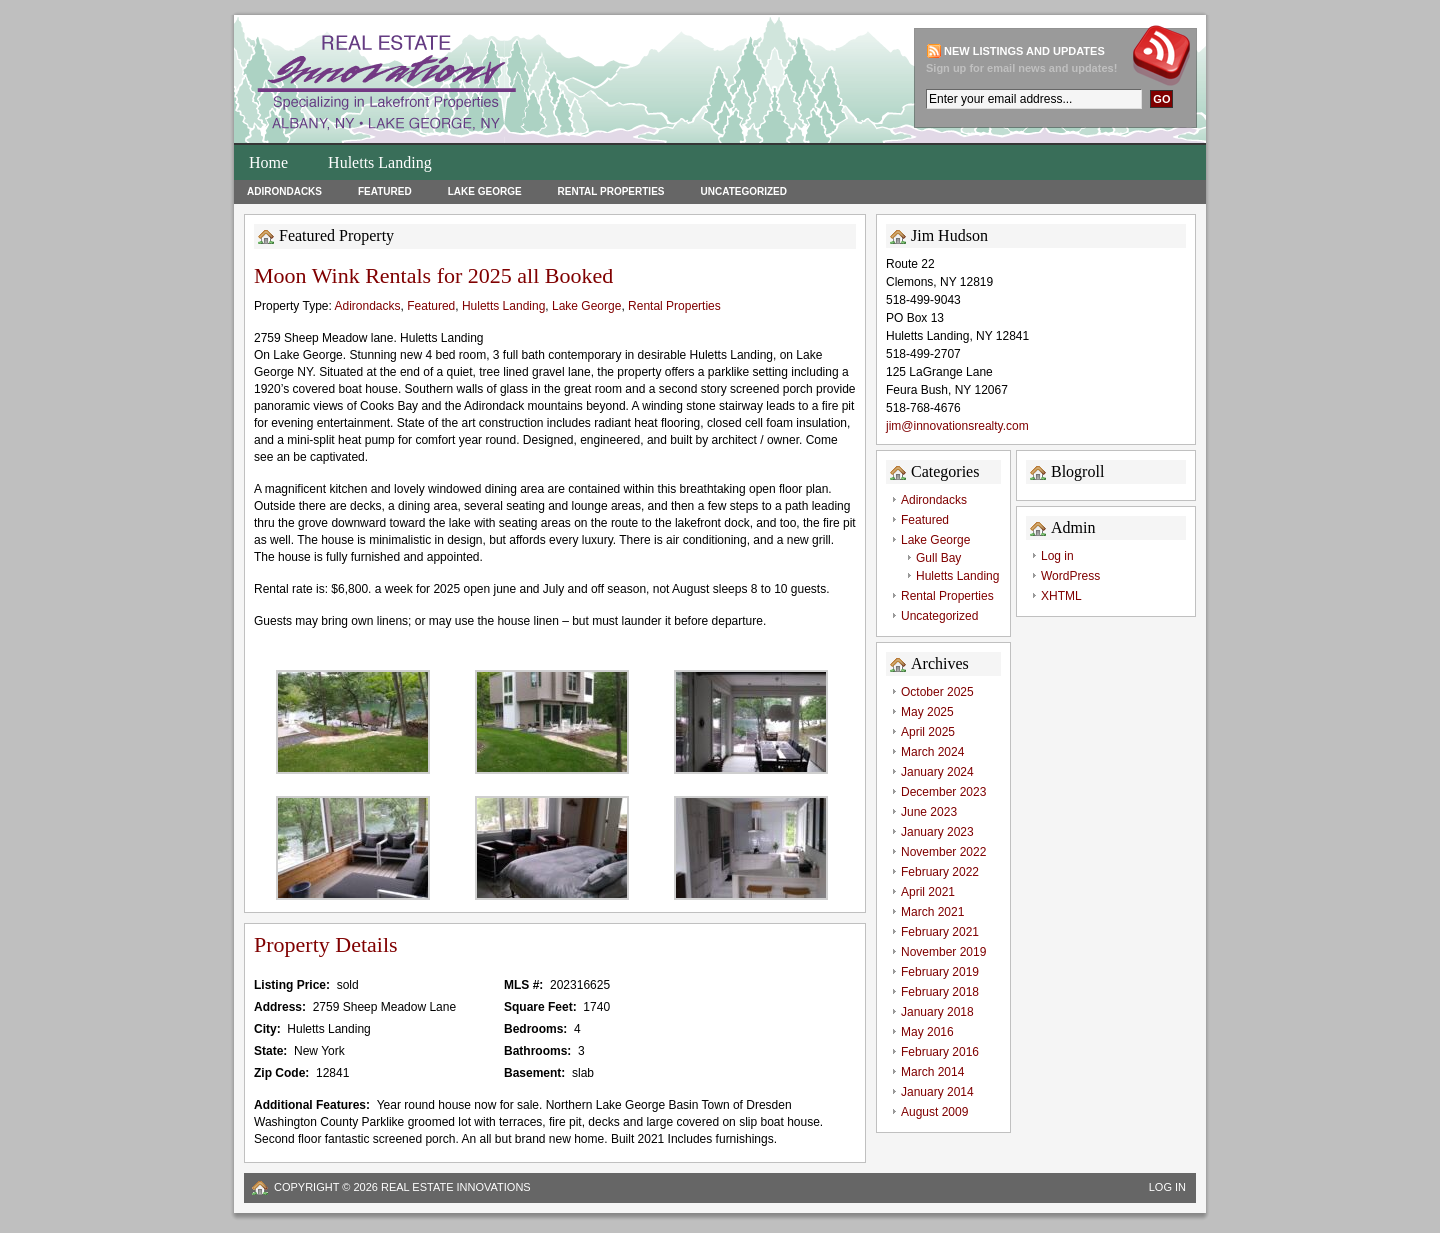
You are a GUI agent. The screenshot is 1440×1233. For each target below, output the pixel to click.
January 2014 (937, 1092)
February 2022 (940, 872)
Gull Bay (938, 558)
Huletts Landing (380, 162)
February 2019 (940, 972)
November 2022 (943, 852)
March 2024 (932, 752)
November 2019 (943, 952)
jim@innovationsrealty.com (957, 426)
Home (268, 162)
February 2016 (940, 1052)
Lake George (485, 191)
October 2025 (937, 692)
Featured (385, 191)
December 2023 (943, 792)
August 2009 (934, 1112)
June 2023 (929, 812)
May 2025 (927, 712)
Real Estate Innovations (456, 1187)
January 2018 (937, 1012)
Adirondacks (284, 191)
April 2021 (928, 892)
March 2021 (932, 912)
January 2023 (937, 832)
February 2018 (940, 992)
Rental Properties (611, 191)
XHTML (1061, 596)
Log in (1057, 556)
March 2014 (932, 1072)
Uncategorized (743, 191)
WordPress (1070, 576)
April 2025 (928, 732)
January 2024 (937, 772)
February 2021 (940, 932)
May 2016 (927, 1032)
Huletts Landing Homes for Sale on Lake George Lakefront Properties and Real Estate (509, 85)
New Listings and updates (1024, 51)
